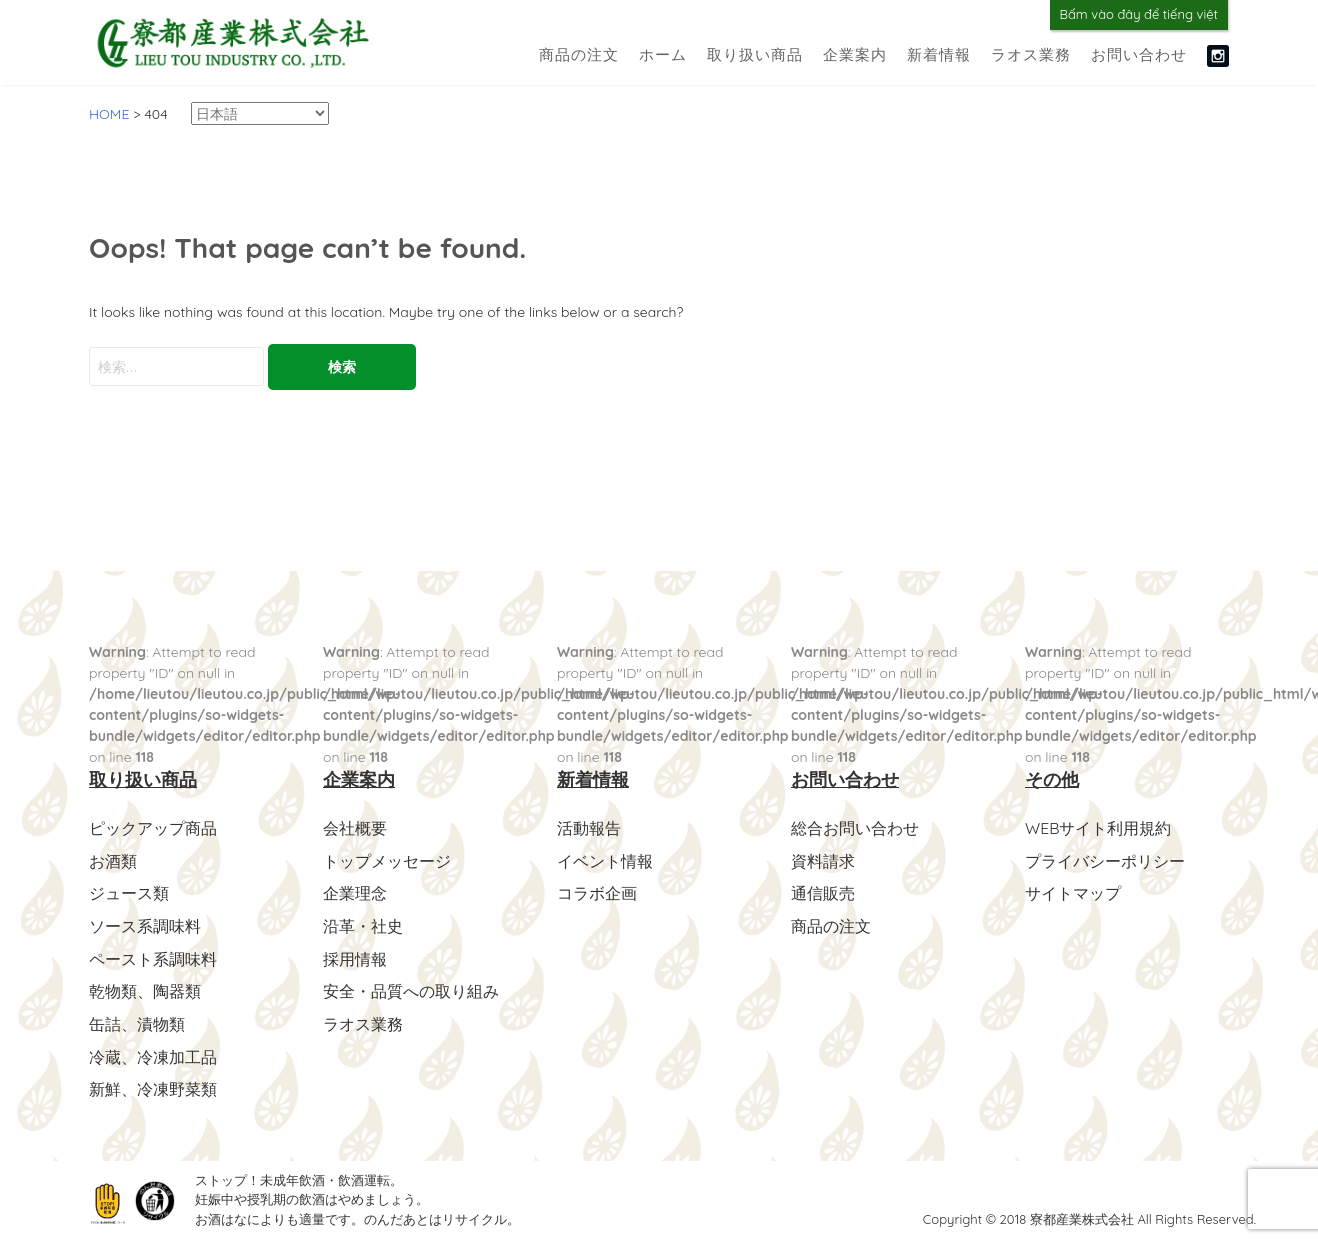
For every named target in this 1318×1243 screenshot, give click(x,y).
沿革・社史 (363, 924)
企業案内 (855, 54)
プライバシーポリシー (1105, 860)
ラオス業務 (1031, 54)
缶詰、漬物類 (137, 1020)
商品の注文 (579, 54)
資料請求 (823, 860)
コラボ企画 (597, 892)
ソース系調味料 (145, 924)
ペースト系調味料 (153, 956)
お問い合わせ (1139, 54)
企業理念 (355, 892)
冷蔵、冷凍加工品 (153, 1052)
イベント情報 (605, 860)
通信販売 (823, 892)
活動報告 (589, 828)
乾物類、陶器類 (145, 988)
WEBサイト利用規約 (1098, 828)
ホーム (663, 54)
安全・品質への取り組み (411, 988)
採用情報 (355, 956)
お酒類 (113, 860)
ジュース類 (129, 892)
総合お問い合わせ (855, 828)
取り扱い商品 (755, 54)
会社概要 (355, 828)
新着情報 (939, 54)
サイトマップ (1073, 892)
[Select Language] (260, 113)
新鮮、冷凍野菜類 (153, 1084)
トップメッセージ (387, 860)
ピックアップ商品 (153, 828)
